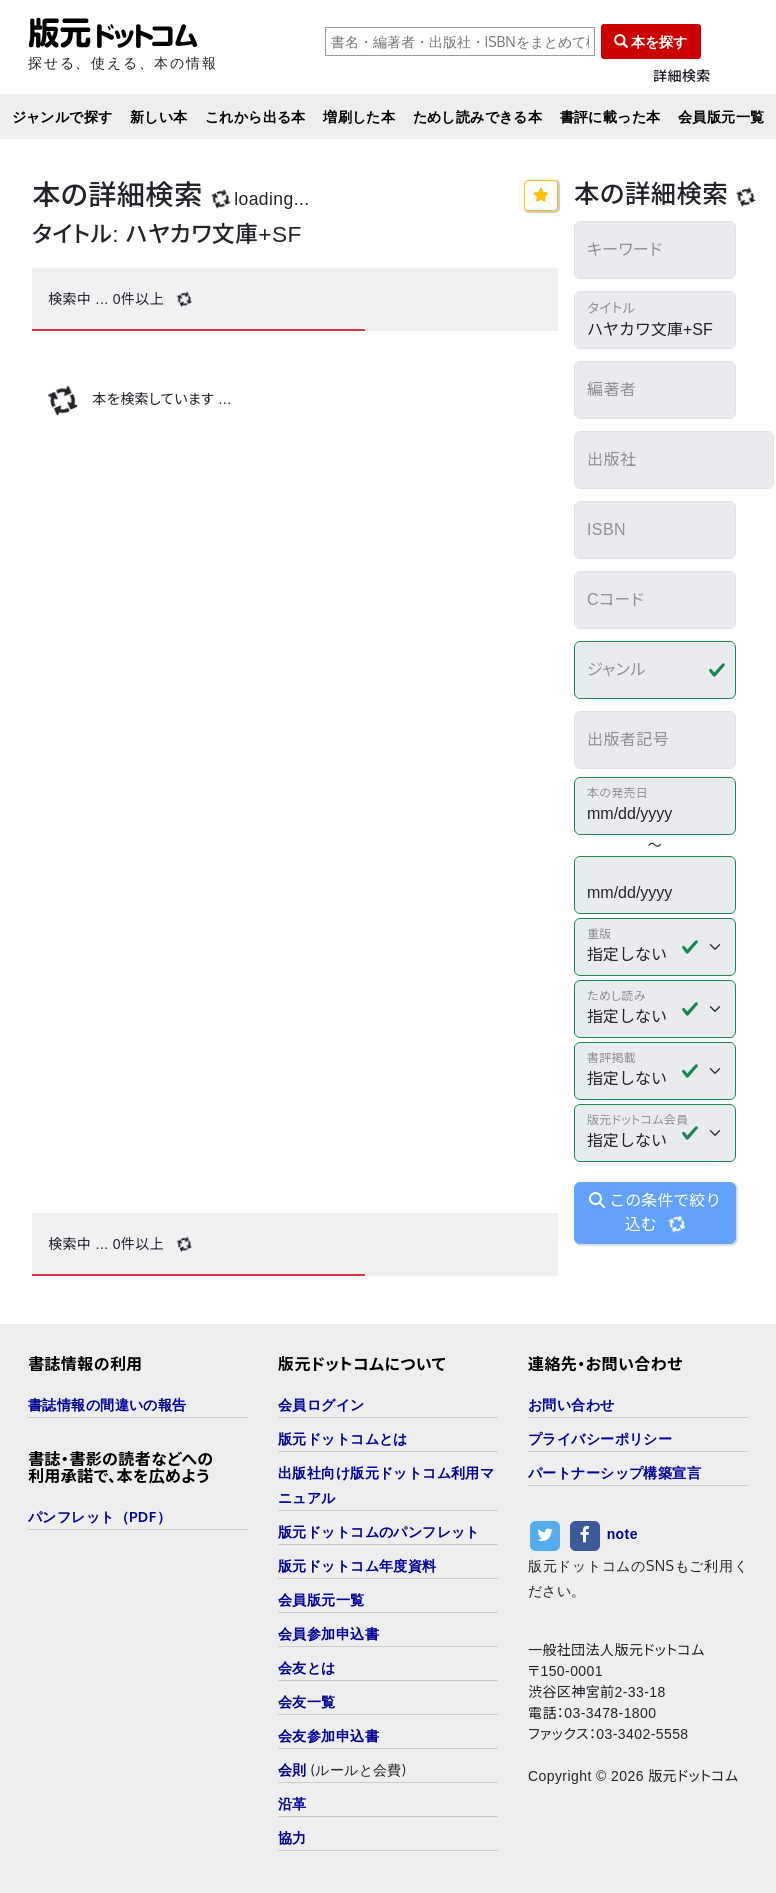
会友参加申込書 (328, 1735)
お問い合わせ (571, 1404)
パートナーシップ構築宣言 (614, 1472)
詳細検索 (682, 76)
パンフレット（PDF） (99, 1516)
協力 (292, 1837)
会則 (292, 1769)
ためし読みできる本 (478, 116)
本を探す (651, 41)
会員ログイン (321, 1404)
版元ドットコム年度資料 (357, 1565)
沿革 (292, 1803)
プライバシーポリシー (600, 1438)
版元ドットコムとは (343, 1438)
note (622, 1535)
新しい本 (159, 116)
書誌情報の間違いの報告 (107, 1404)
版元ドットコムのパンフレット (379, 1531)
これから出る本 (255, 116)
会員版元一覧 (721, 116)
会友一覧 (307, 1701)
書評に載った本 (610, 116)
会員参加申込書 (328, 1633)
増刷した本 (359, 116)
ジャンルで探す (62, 116)
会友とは (307, 1667)
